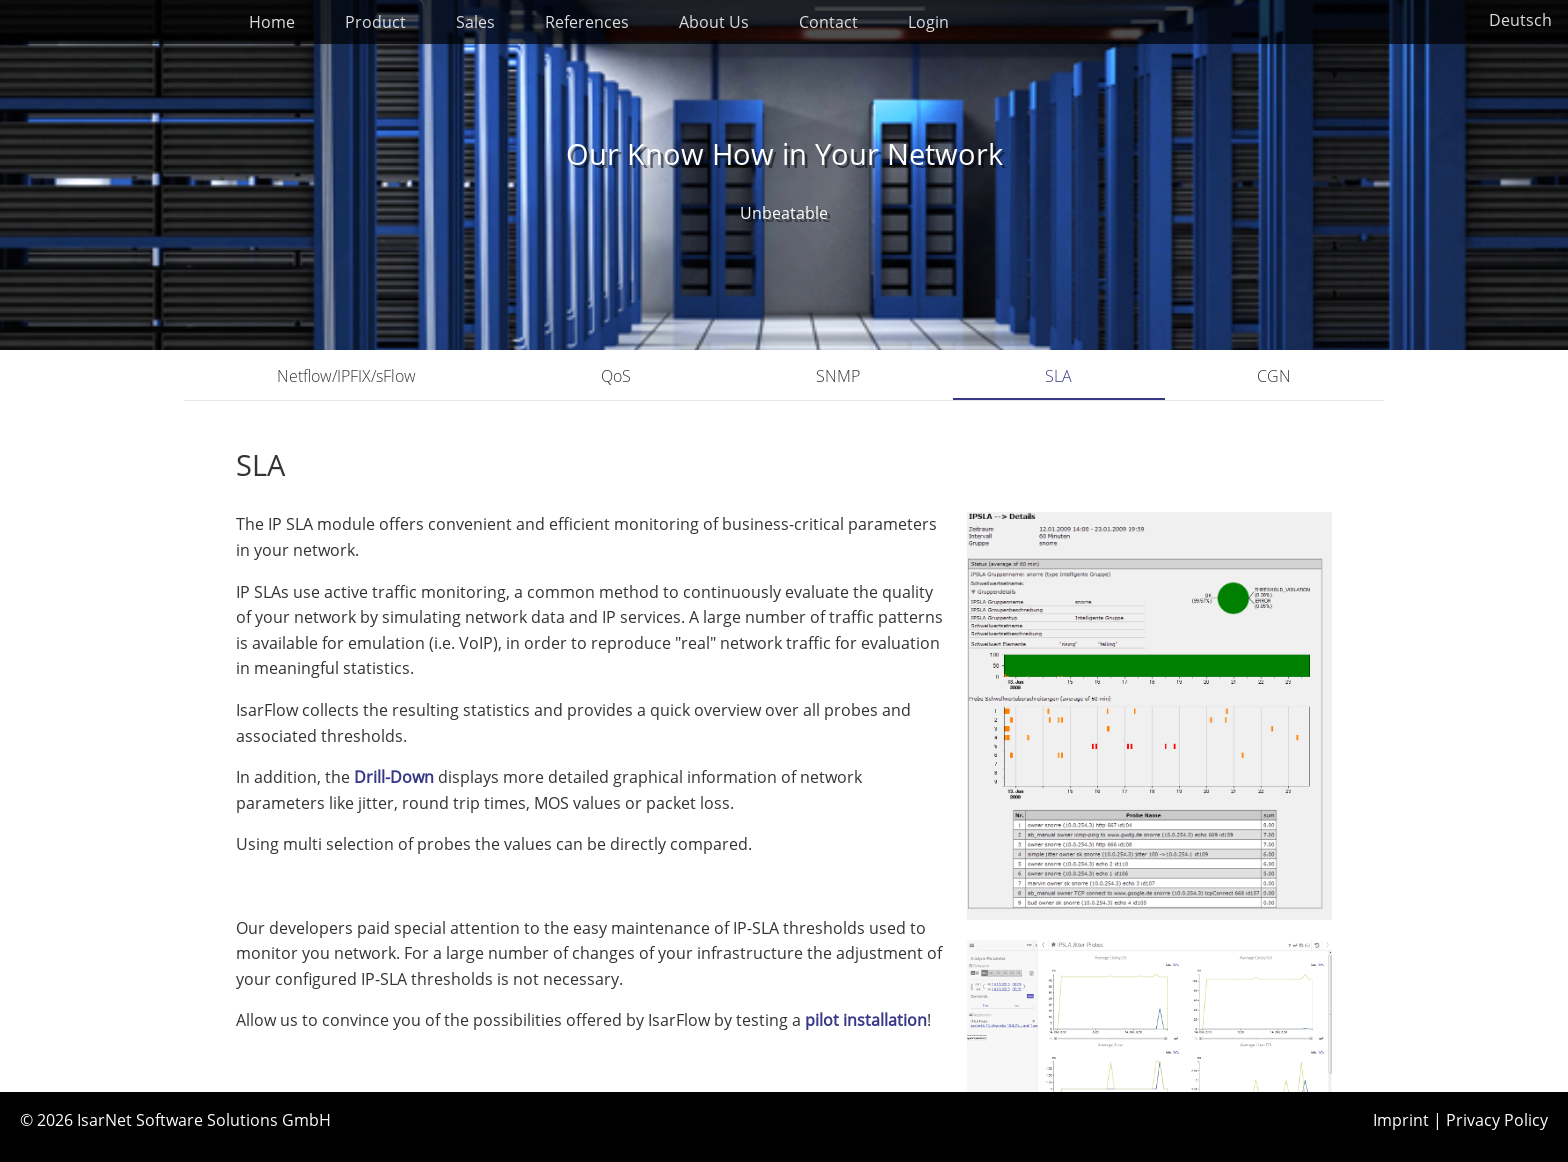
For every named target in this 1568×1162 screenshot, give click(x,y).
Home (272, 22)
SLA (1058, 376)
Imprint (1401, 1120)
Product (375, 22)
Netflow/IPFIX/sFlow (346, 376)
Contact (828, 22)
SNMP (838, 376)
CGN (1274, 376)
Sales (475, 22)
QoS (616, 376)
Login (928, 22)
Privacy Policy (1497, 1120)
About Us (714, 22)
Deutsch (1520, 20)
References (587, 22)
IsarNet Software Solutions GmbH (204, 1120)
